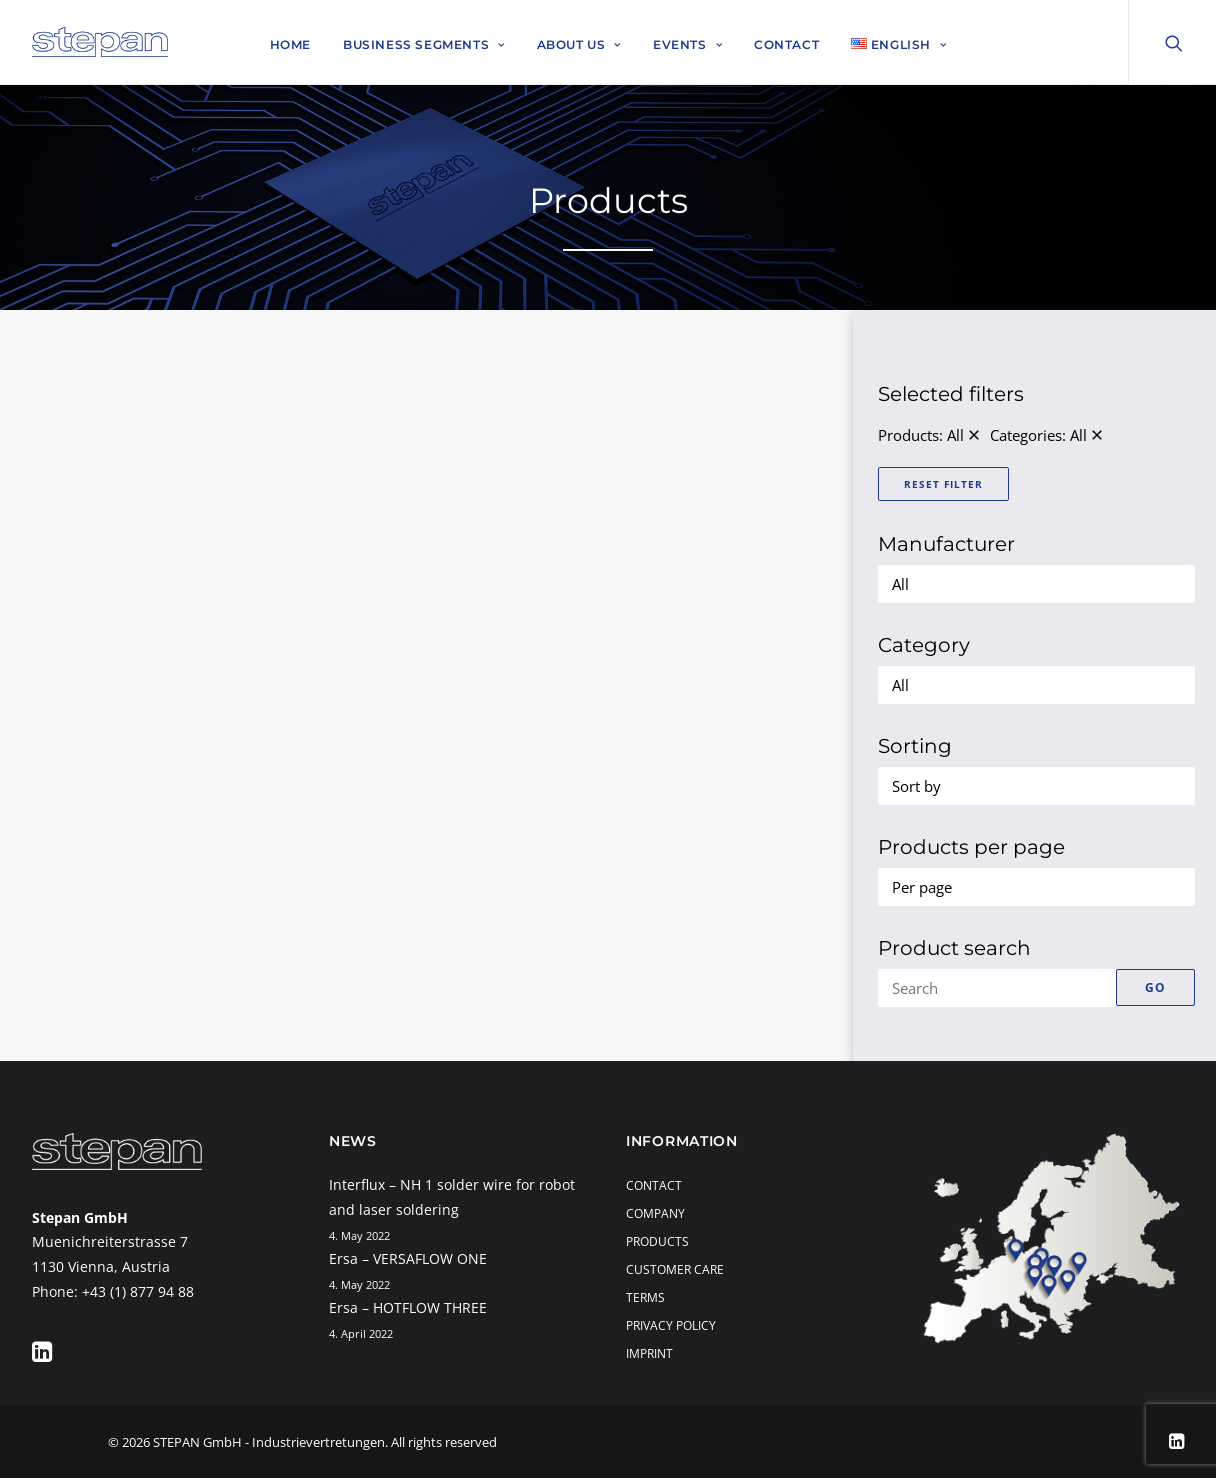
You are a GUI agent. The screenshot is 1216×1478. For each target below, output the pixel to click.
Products (657, 1241)
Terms (645, 1297)
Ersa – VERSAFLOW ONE (408, 1258)
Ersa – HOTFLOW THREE (408, 1307)
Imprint (649, 1353)
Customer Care (675, 1269)
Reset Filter (943, 484)
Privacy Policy (671, 1325)
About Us (579, 44)
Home (290, 44)
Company (655, 1213)
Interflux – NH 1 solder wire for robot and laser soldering (452, 1197)
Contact (786, 44)
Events (687, 44)
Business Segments (424, 44)
